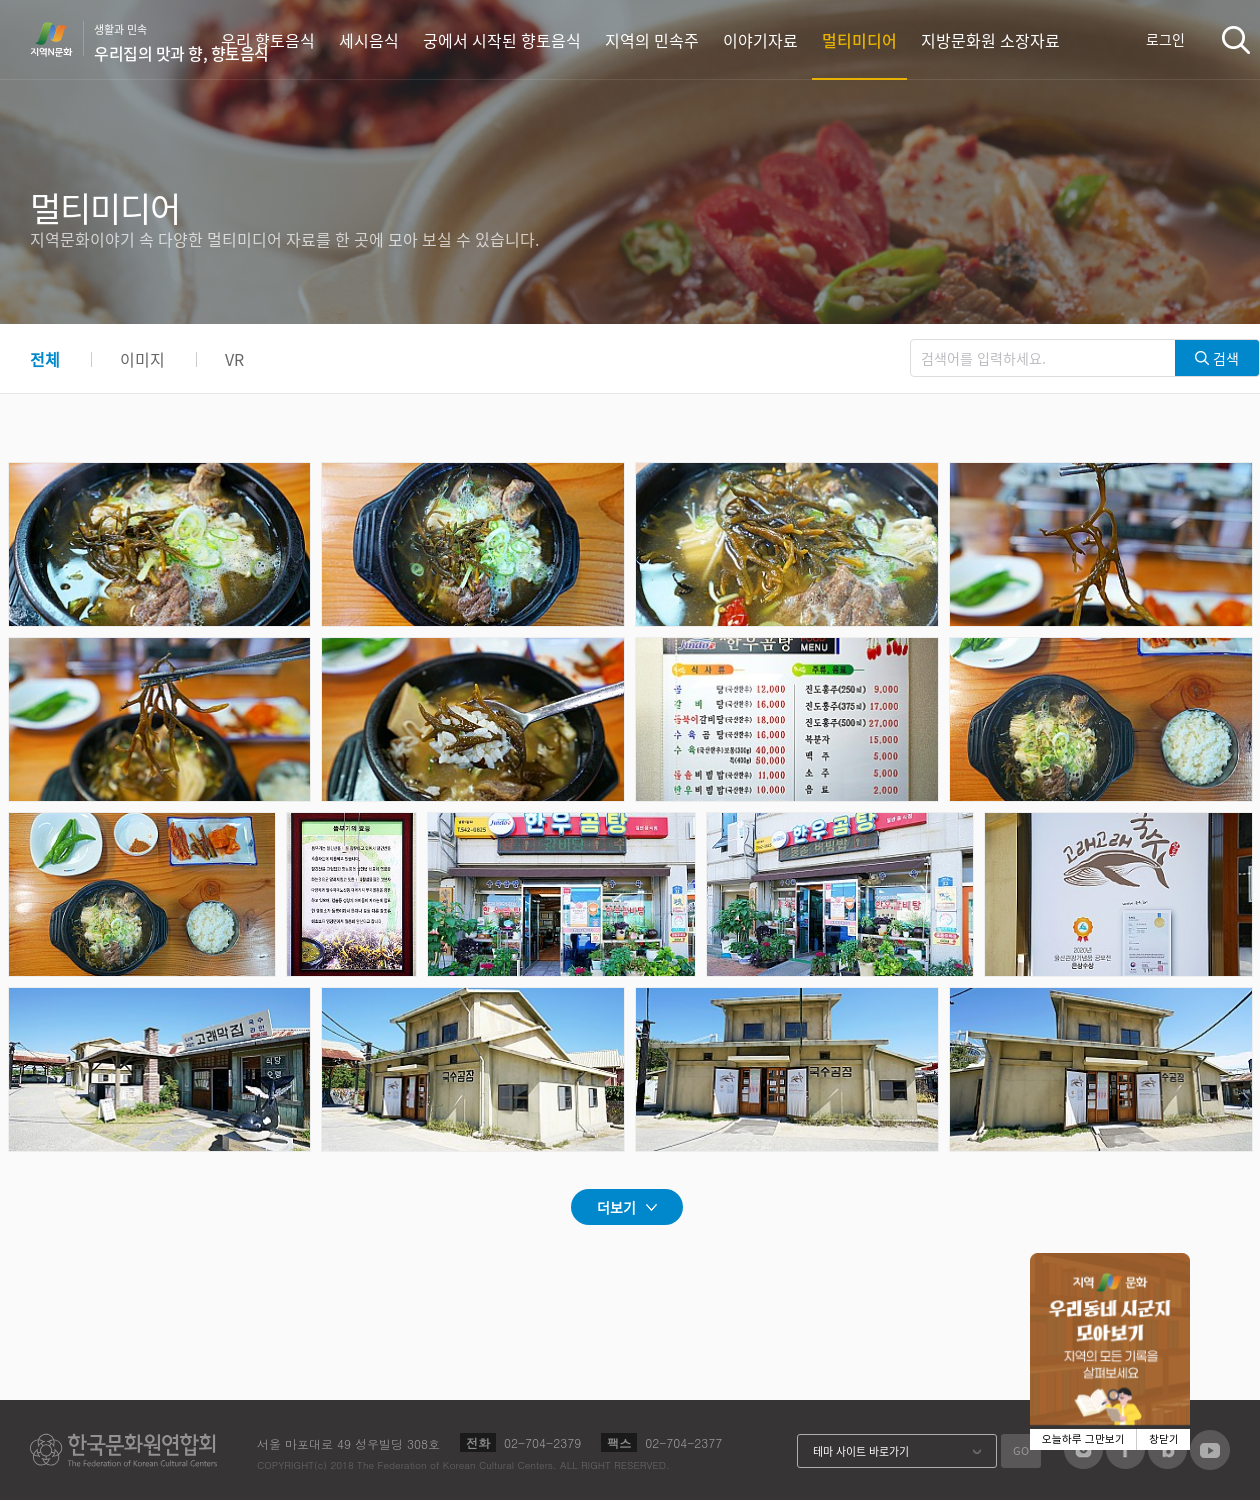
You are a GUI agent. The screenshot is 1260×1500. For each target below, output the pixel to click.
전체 (45, 359)
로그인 (1165, 39)
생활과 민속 (181, 43)
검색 (1236, 39)
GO (1021, 1450)
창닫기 (1164, 1439)
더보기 (616, 1207)
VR (234, 359)
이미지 (142, 359)
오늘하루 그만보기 (1083, 1439)
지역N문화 (62, 39)
